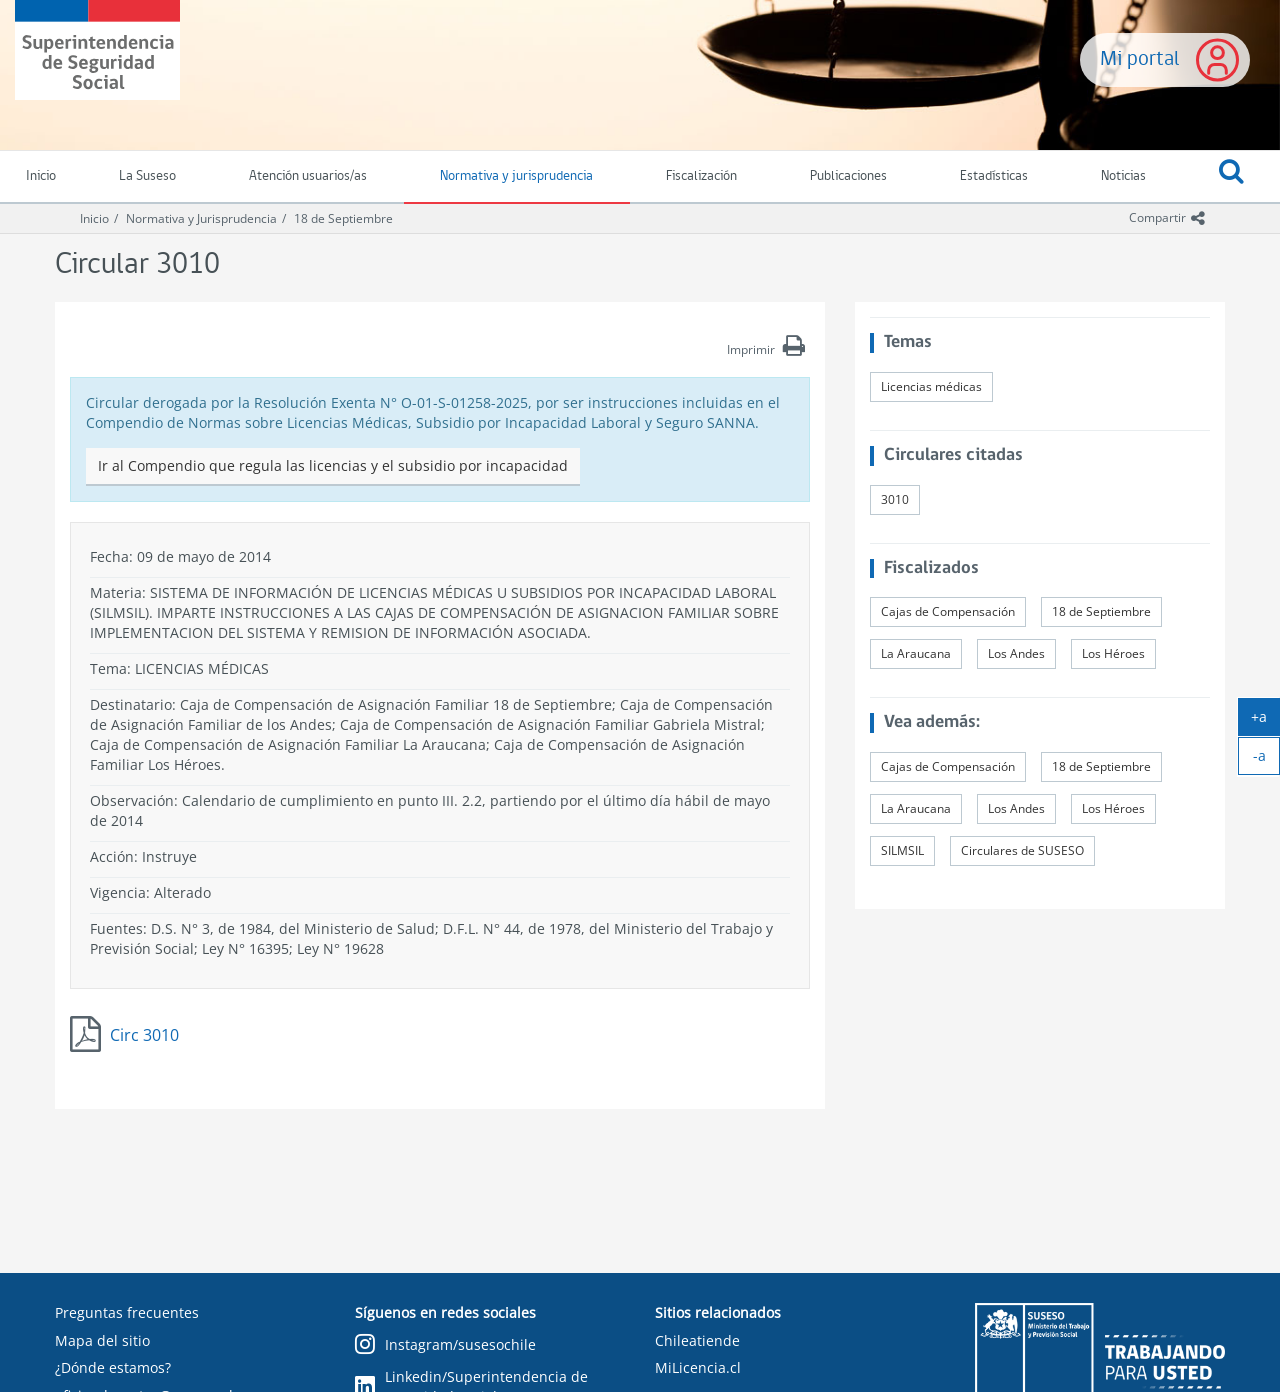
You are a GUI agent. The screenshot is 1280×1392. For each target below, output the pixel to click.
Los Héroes (1113, 653)
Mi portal (1140, 59)
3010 (895, 499)
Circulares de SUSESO (1022, 850)
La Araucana (916, 653)
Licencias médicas (931, 386)
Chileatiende (697, 1340)
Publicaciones (848, 176)
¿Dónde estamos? (113, 1367)
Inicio (94, 218)
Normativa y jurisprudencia (516, 176)
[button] (1231, 177)
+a (1265, 721)
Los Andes (1016, 653)
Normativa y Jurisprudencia (201, 218)
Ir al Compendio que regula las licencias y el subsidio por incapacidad (333, 465)
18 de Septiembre (343, 218)
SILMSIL (902, 850)
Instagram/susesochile (445, 1345)
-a (1267, 760)
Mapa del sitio (102, 1340)
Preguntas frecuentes (127, 1312)
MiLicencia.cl (698, 1367)
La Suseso (147, 176)
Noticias (1123, 176)
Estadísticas (994, 176)
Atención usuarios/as (308, 176)
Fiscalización (701, 176)
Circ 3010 (144, 1035)
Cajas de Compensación (948, 611)
